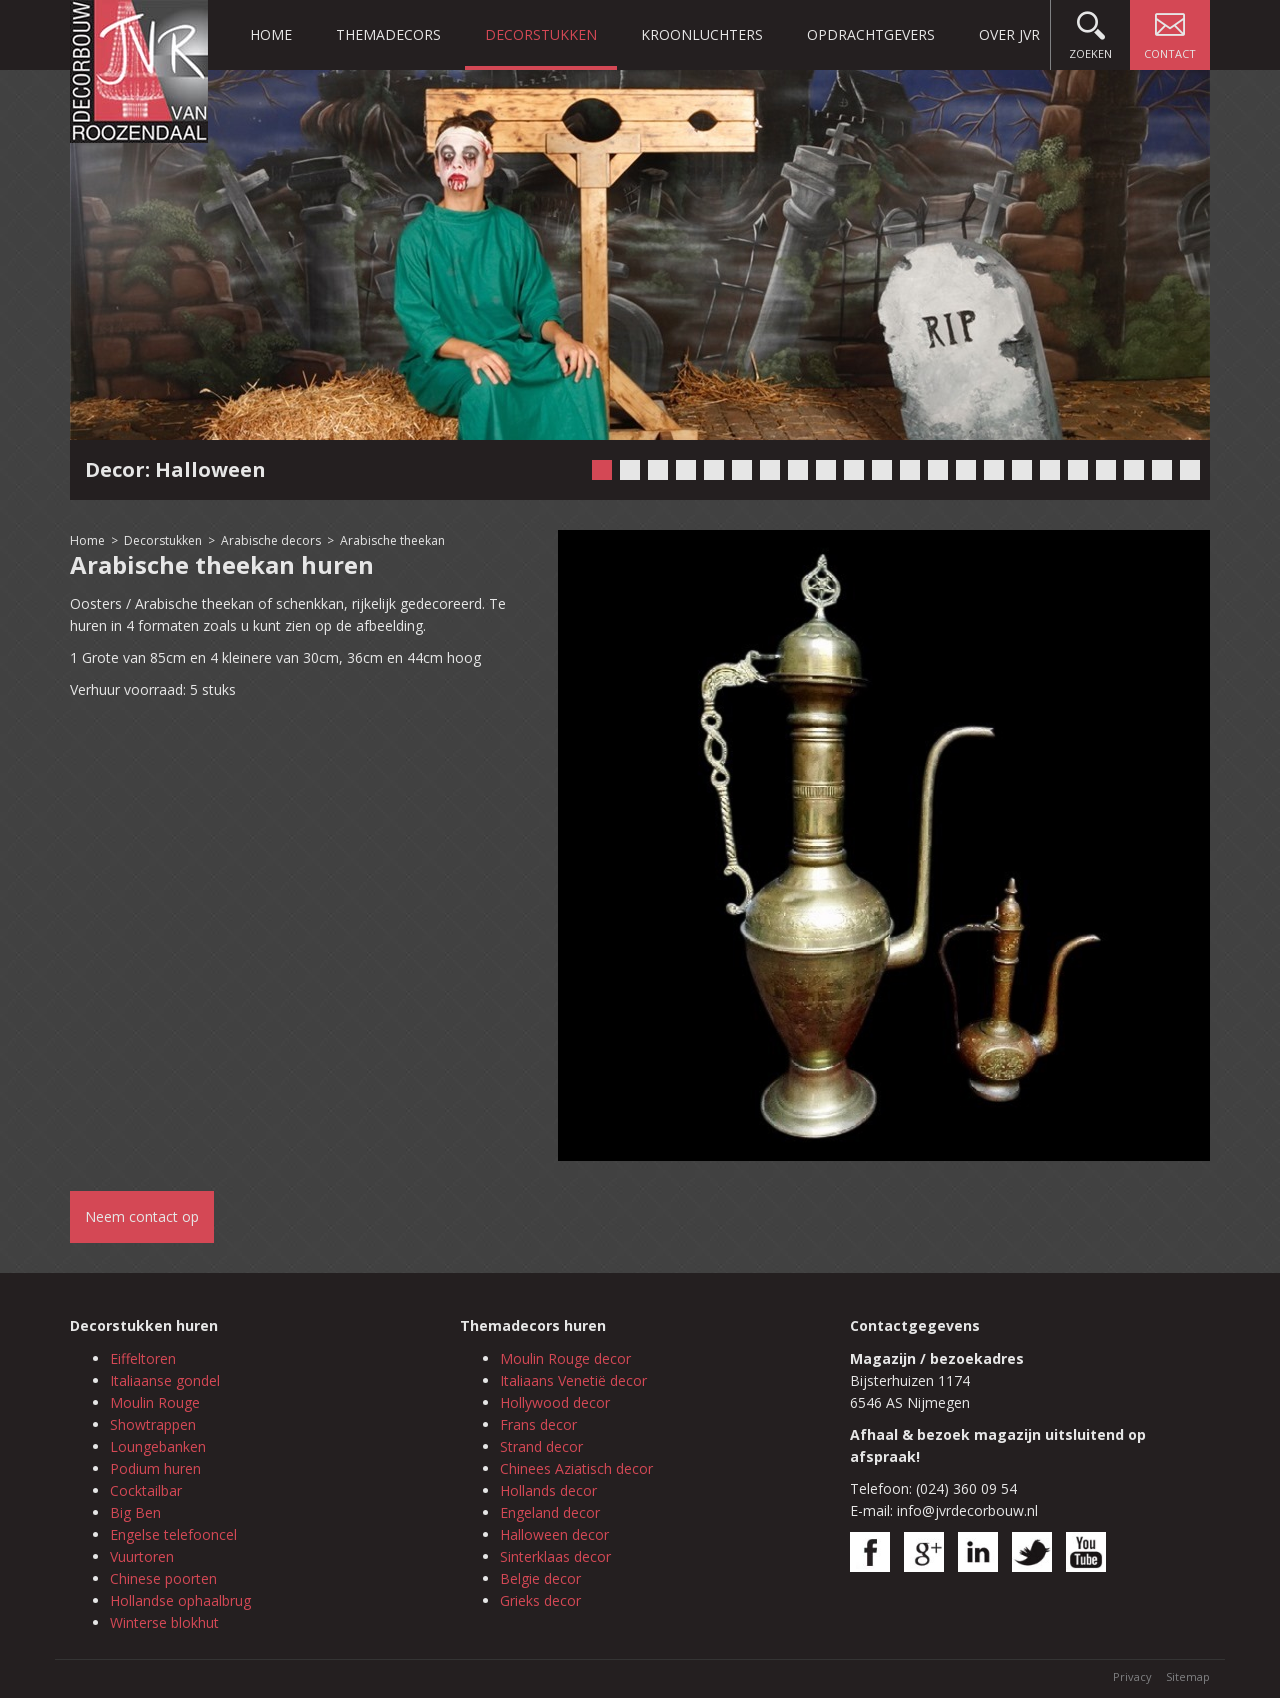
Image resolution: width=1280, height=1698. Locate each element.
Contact (1170, 30)
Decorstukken (541, 34)
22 (1190, 470)
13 (938, 470)
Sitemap (1188, 1676)
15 (994, 470)
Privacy (1132, 1676)
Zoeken (1090, 30)
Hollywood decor (555, 1402)
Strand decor (541, 1446)
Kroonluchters (702, 34)
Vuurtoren (142, 1556)
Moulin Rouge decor (565, 1358)
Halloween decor (554, 1534)
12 (910, 470)
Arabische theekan (392, 540)
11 (882, 470)
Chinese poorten (163, 1578)
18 (1078, 470)
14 (966, 470)
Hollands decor (548, 1490)
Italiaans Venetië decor (573, 1380)
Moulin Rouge (155, 1402)
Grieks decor (540, 1600)
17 (1050, 470)
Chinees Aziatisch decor (576, 1468)
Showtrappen (153, 1424)
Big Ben (135, 1512)
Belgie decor (540, 1578)
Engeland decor (550, 1512)
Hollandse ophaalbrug (180, 1600)
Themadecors (388, 34)
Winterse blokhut (164, 1622)
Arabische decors (271, 540)
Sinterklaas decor (555, 1556)
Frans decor (538, 1424)
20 (1134, 470)
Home (271, 34)
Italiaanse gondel (165, 1380)
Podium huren (155, 1468)
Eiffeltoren (143, 1358)
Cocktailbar (146, 1490)
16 (1022, 470)
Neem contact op (142, 1216)
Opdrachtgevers (871, 34)
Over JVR (1009, 34)
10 (854, 470)
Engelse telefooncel (173, 1534)
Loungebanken (158, 1446)
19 (1106, 470)
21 (1162, 470)
